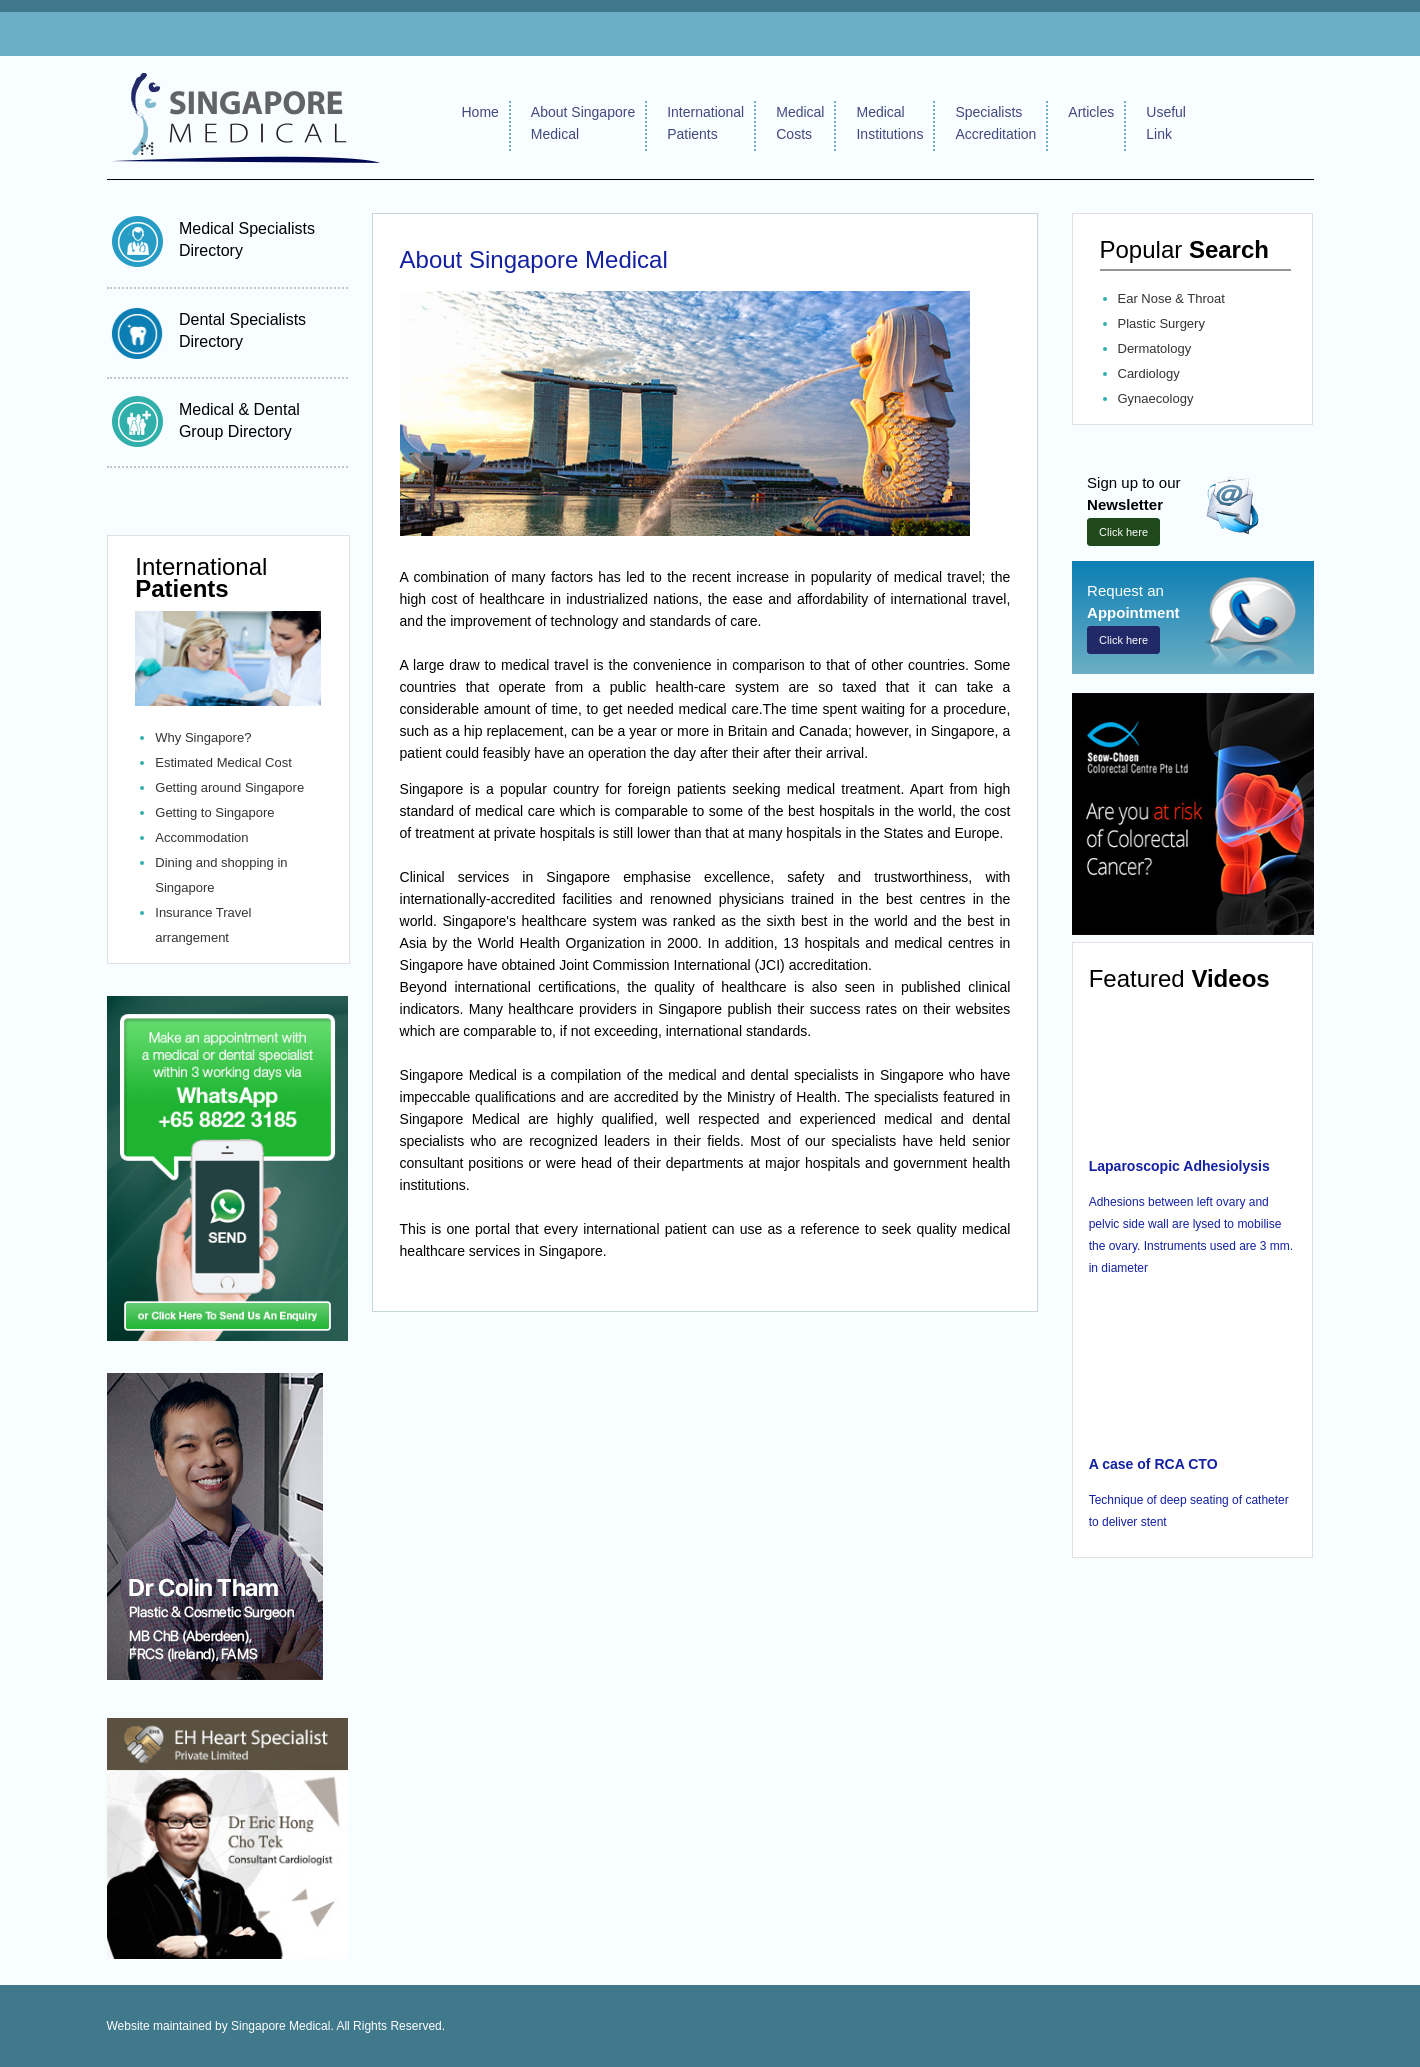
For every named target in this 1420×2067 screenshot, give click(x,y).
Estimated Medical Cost (223, 762)
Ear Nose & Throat (1171, 298)
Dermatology (1155, 348)
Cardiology (1149, 373)
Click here (1123, 532)
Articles (1091, 112)
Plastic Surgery (1161, 323)
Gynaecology (1156, 398)
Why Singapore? (203, 737)
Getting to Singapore (214, 812)
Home (480, 112)
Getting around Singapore (229, 787)
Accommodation (201, 837)
